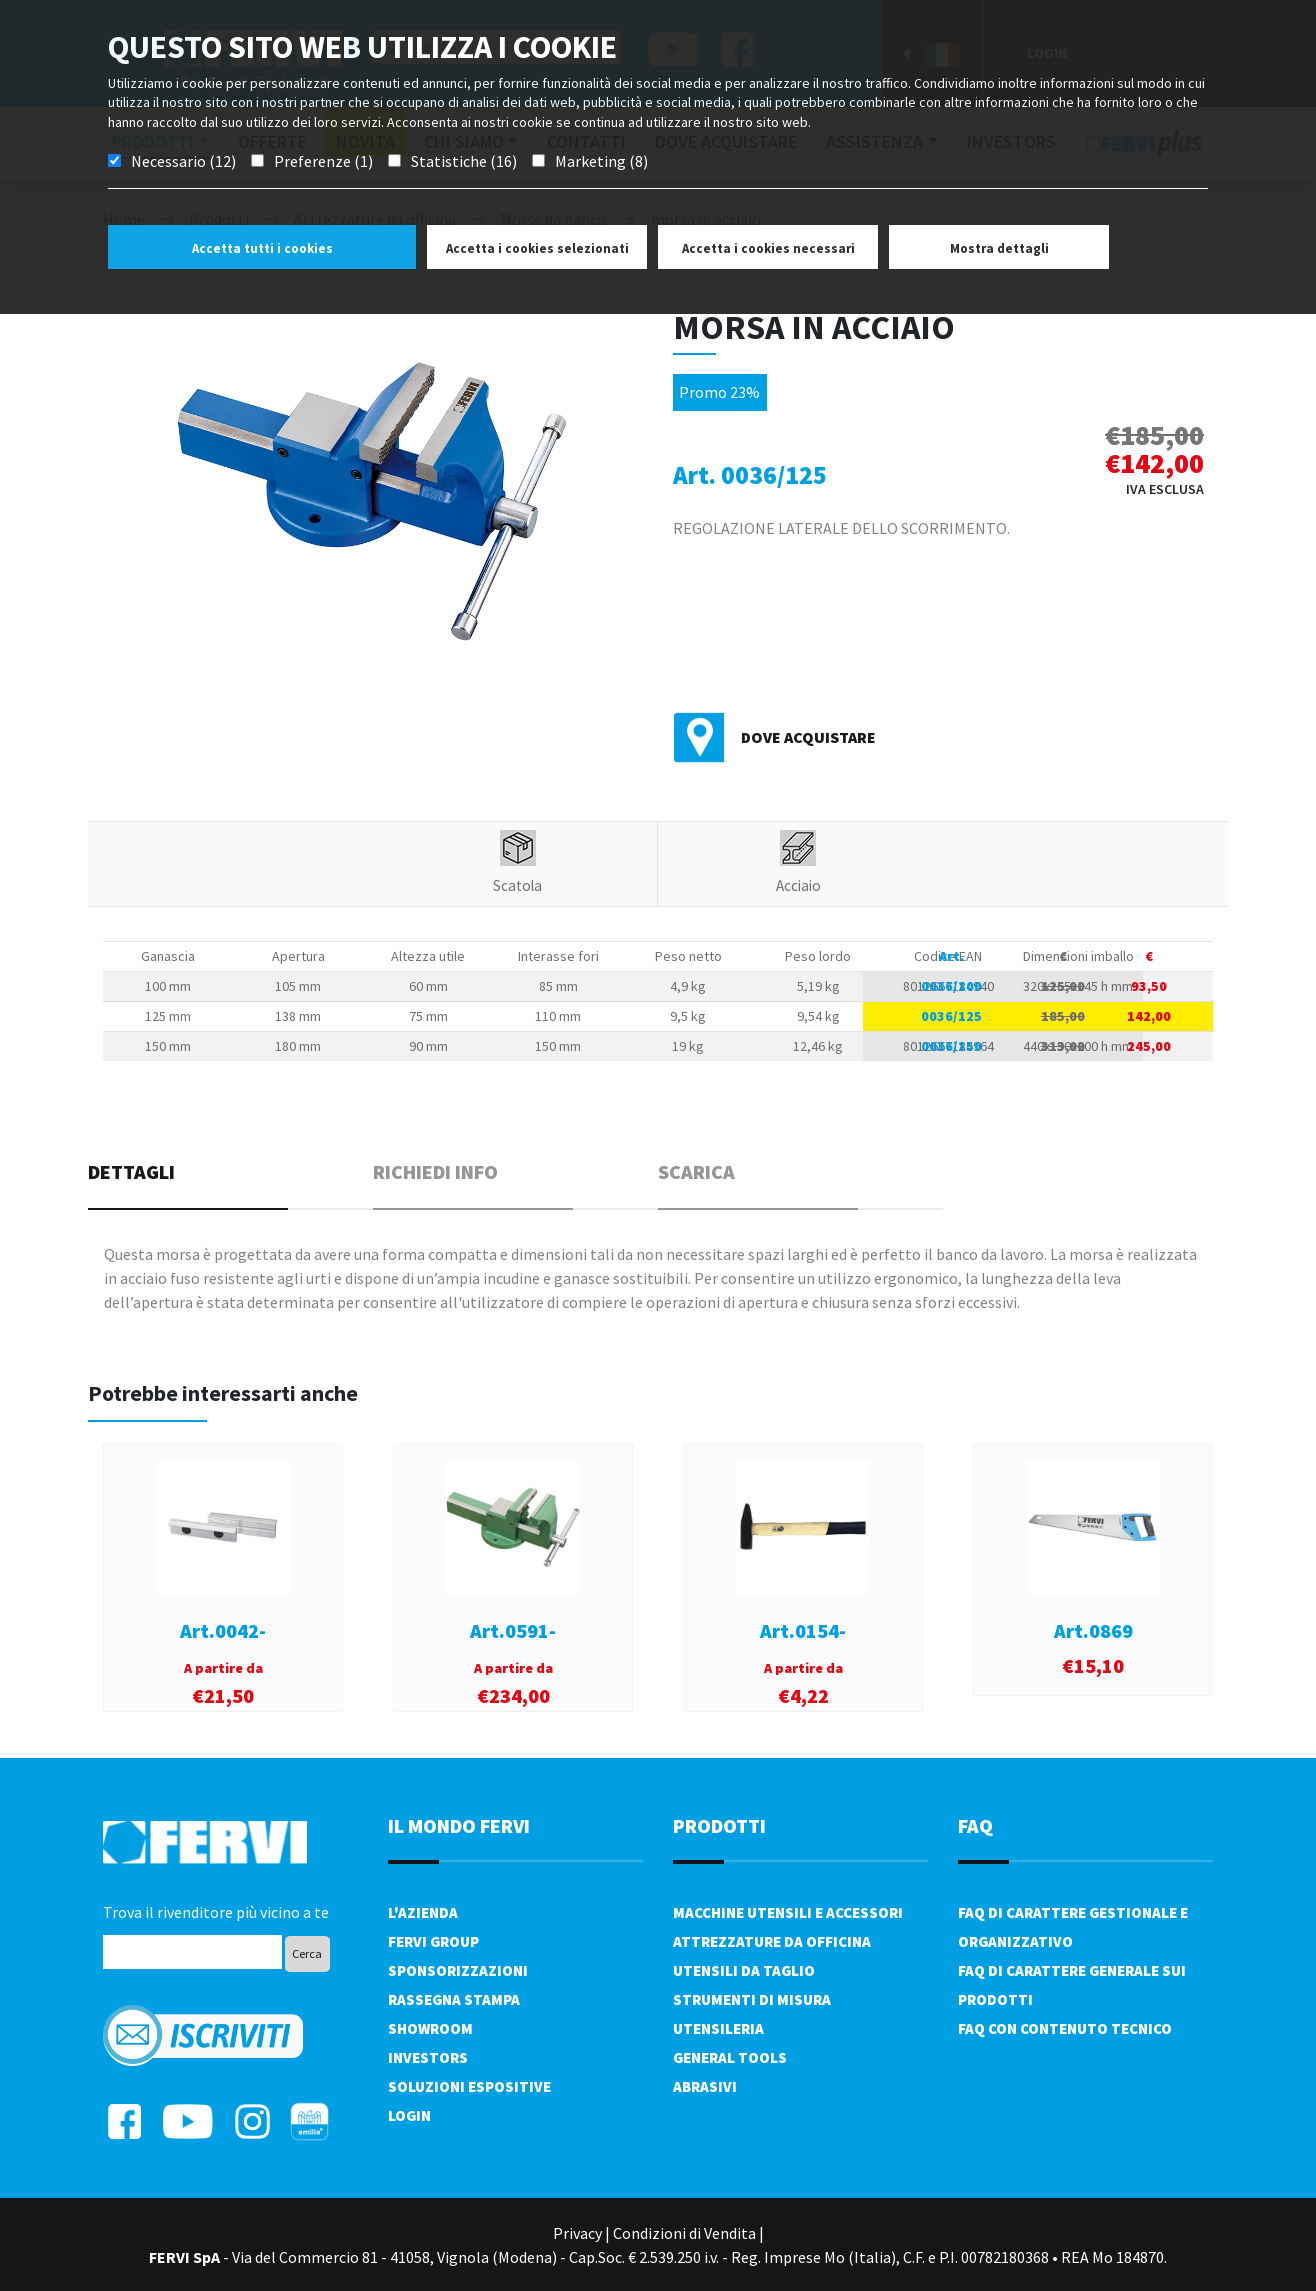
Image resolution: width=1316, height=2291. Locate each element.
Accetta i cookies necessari (768, 248)
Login (409, 2115)
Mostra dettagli (999, 248)
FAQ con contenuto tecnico (1065, 2028)
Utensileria (718, 2028)
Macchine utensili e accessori (788, 1912)
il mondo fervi (459, 1825)
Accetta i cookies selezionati (537, 248)
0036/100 (951, 986)
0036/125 (951, 1016)
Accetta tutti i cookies (262, 248)
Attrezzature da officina (772, 1941)
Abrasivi (705, 2086)
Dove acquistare (808, 737)
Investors (428, 2057)
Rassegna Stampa (454, 1999)
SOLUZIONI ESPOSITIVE (469, 2086)
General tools (730, 2057)
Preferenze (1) (323, 161)
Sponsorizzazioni (458, 1970)
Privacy (577, 2233)
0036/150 (951, 1046)
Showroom (430, 2028)
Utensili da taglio (744, 1970)
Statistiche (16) (464, 161)
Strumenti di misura (752, 1999)
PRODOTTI (719, 1825)
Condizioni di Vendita (684, 2233)
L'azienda (423, 1912)
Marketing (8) (601, 161)
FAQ (975, 1825)
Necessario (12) (183, 161)
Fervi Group (433, 1941)
